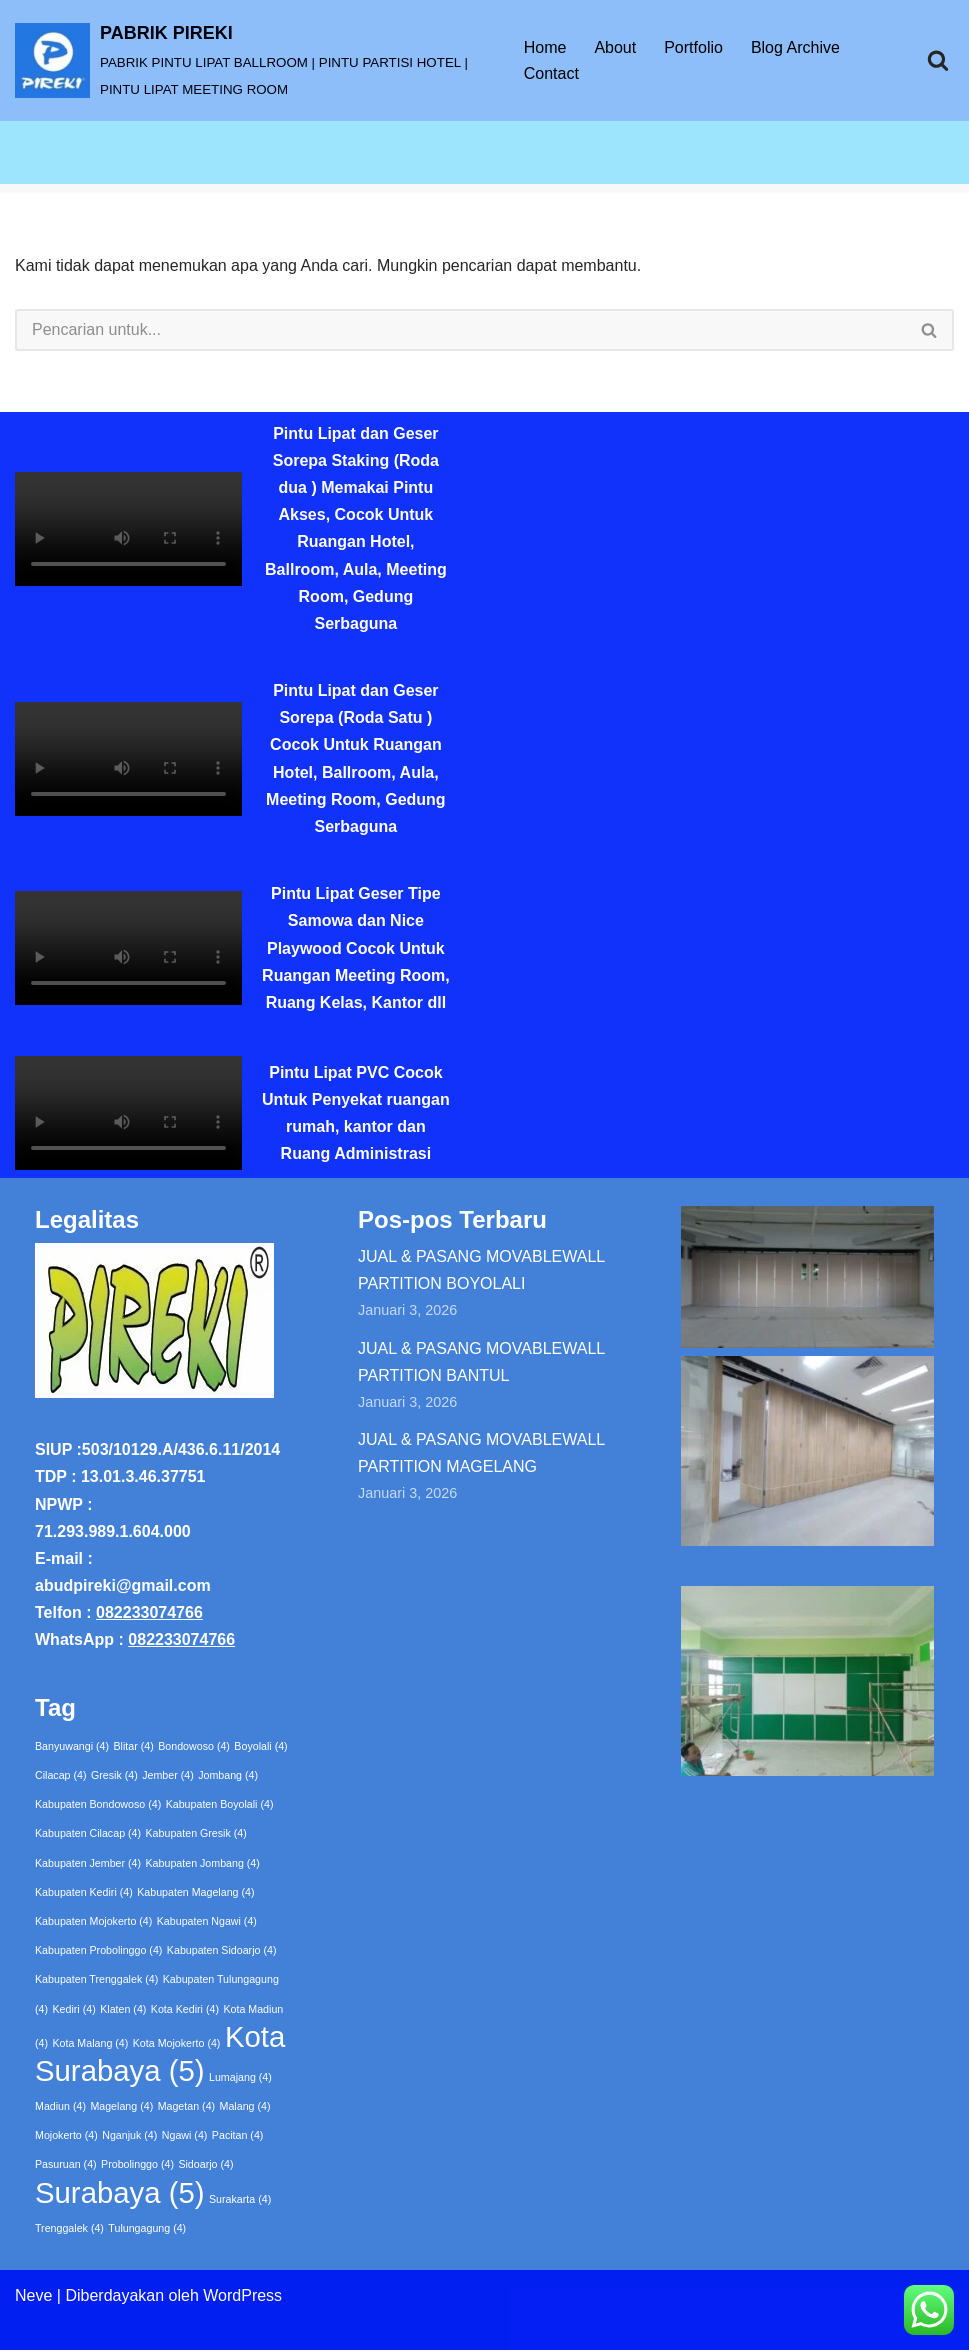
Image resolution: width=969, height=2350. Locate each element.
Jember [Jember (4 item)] (168, 1775)
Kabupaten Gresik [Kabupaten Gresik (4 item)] (196, 1833)
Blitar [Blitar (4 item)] (134, 1746)
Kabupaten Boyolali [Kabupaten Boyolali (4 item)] (220, 1804)
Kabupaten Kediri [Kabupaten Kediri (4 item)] (84, 1892)
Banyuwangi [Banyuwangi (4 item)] (72, 1746)
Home (545, 47)
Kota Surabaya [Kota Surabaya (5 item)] (160, 2053)
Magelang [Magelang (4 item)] (121, 2106)
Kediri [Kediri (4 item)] (73, 2009)
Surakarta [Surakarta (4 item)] (240, 2199)
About (615, 47)
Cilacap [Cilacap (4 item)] (61, 1775)
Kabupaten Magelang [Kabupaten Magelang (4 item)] (195, 1892)
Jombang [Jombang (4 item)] (228, 1775)
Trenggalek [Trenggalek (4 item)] (69, 2228)
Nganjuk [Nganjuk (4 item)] (129, 2135)
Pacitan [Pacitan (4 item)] (238, 2135)
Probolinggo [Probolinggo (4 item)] (137, 2164)
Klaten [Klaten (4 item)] (123, 2009)
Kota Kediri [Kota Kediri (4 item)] (185, 2009)
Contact (551, 73)
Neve (33, 2295)
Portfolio (693, 47)
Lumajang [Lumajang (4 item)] (240, 2077)
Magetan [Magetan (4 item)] (186, 2106)
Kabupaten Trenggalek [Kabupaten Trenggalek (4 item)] (96, 1979)
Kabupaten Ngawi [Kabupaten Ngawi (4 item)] (207, 1921)
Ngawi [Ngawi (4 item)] (185, 2135)
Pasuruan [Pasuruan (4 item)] (66, 2164)
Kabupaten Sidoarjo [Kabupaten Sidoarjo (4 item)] (222, 1950)
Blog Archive (795, 47)
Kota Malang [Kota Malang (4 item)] (90, 2043)
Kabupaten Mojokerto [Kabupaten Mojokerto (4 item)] (93, 1921)
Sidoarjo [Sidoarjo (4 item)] (205, 2164)
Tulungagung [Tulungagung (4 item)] (147, 2228)
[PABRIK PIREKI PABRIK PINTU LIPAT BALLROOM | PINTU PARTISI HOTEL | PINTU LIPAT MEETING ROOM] (252, 60)
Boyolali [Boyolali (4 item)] (260, 1746)
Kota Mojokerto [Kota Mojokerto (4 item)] (177, 2043)
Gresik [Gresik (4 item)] (114, 1775)
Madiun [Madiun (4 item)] (60, 2106)
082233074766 (149, 1612)
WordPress (242, 2295)
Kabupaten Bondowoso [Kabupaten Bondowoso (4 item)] (98, 1804)
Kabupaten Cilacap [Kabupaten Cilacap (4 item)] (88, 1833)
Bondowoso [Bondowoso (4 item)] (194, 1746)
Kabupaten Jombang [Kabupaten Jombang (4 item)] (203, 1863)
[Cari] (938, 60)
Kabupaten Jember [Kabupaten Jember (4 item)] (88, 1863)
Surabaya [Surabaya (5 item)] (120, 2192)
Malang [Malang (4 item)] (245, 2106)
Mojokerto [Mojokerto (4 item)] (66, 2135)
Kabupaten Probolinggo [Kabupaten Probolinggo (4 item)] (98, 1950)
